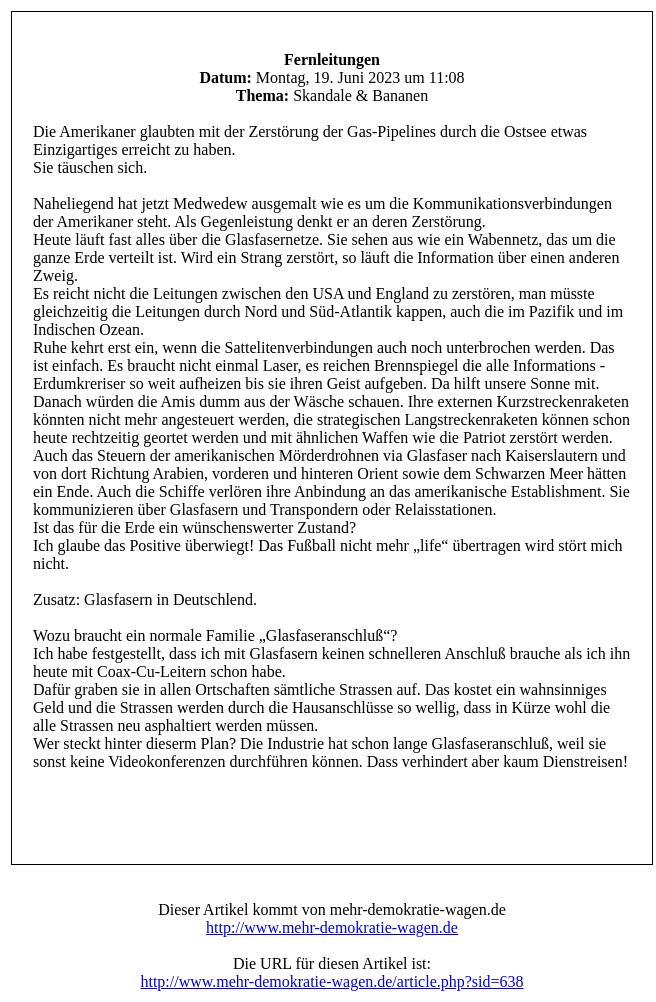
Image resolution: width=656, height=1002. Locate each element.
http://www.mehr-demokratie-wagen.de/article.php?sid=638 (331, 981)
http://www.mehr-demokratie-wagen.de (332, 927)
